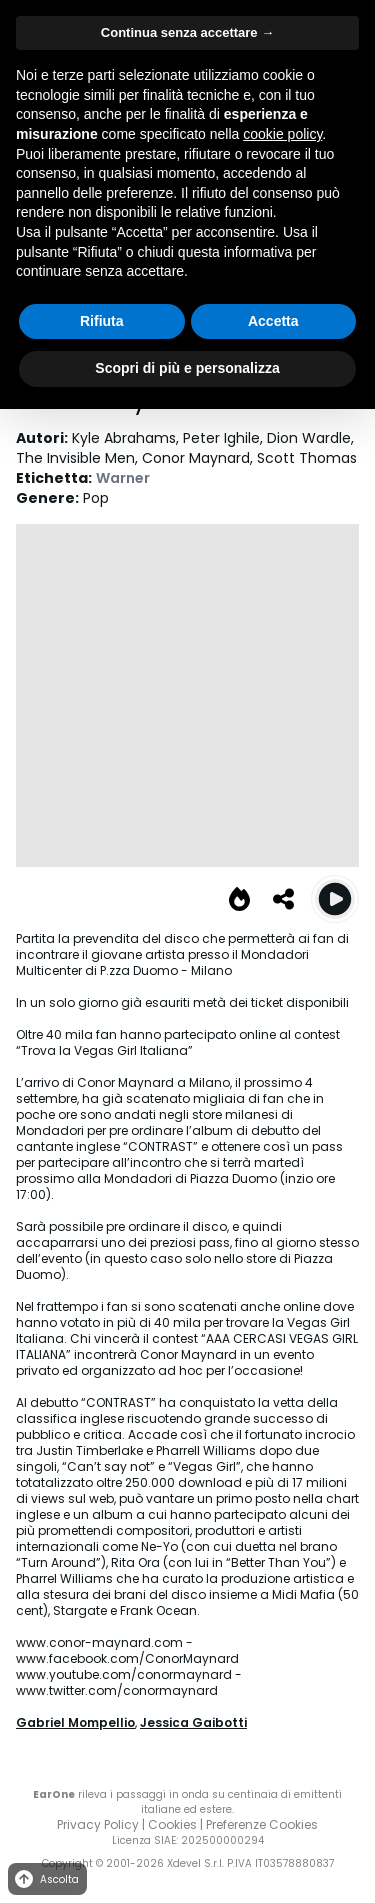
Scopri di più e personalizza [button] (187, 368)
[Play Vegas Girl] (335, 899)
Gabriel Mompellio (75, 1722)
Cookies (172, 1824)
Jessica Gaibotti (193, 1722)
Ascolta (45, 1879)
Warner (123, 478)
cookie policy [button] (282, 134)
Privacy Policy (98, 1824)
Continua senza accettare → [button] (187, 32)
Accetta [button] (273, 321)
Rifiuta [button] (102, 321)
